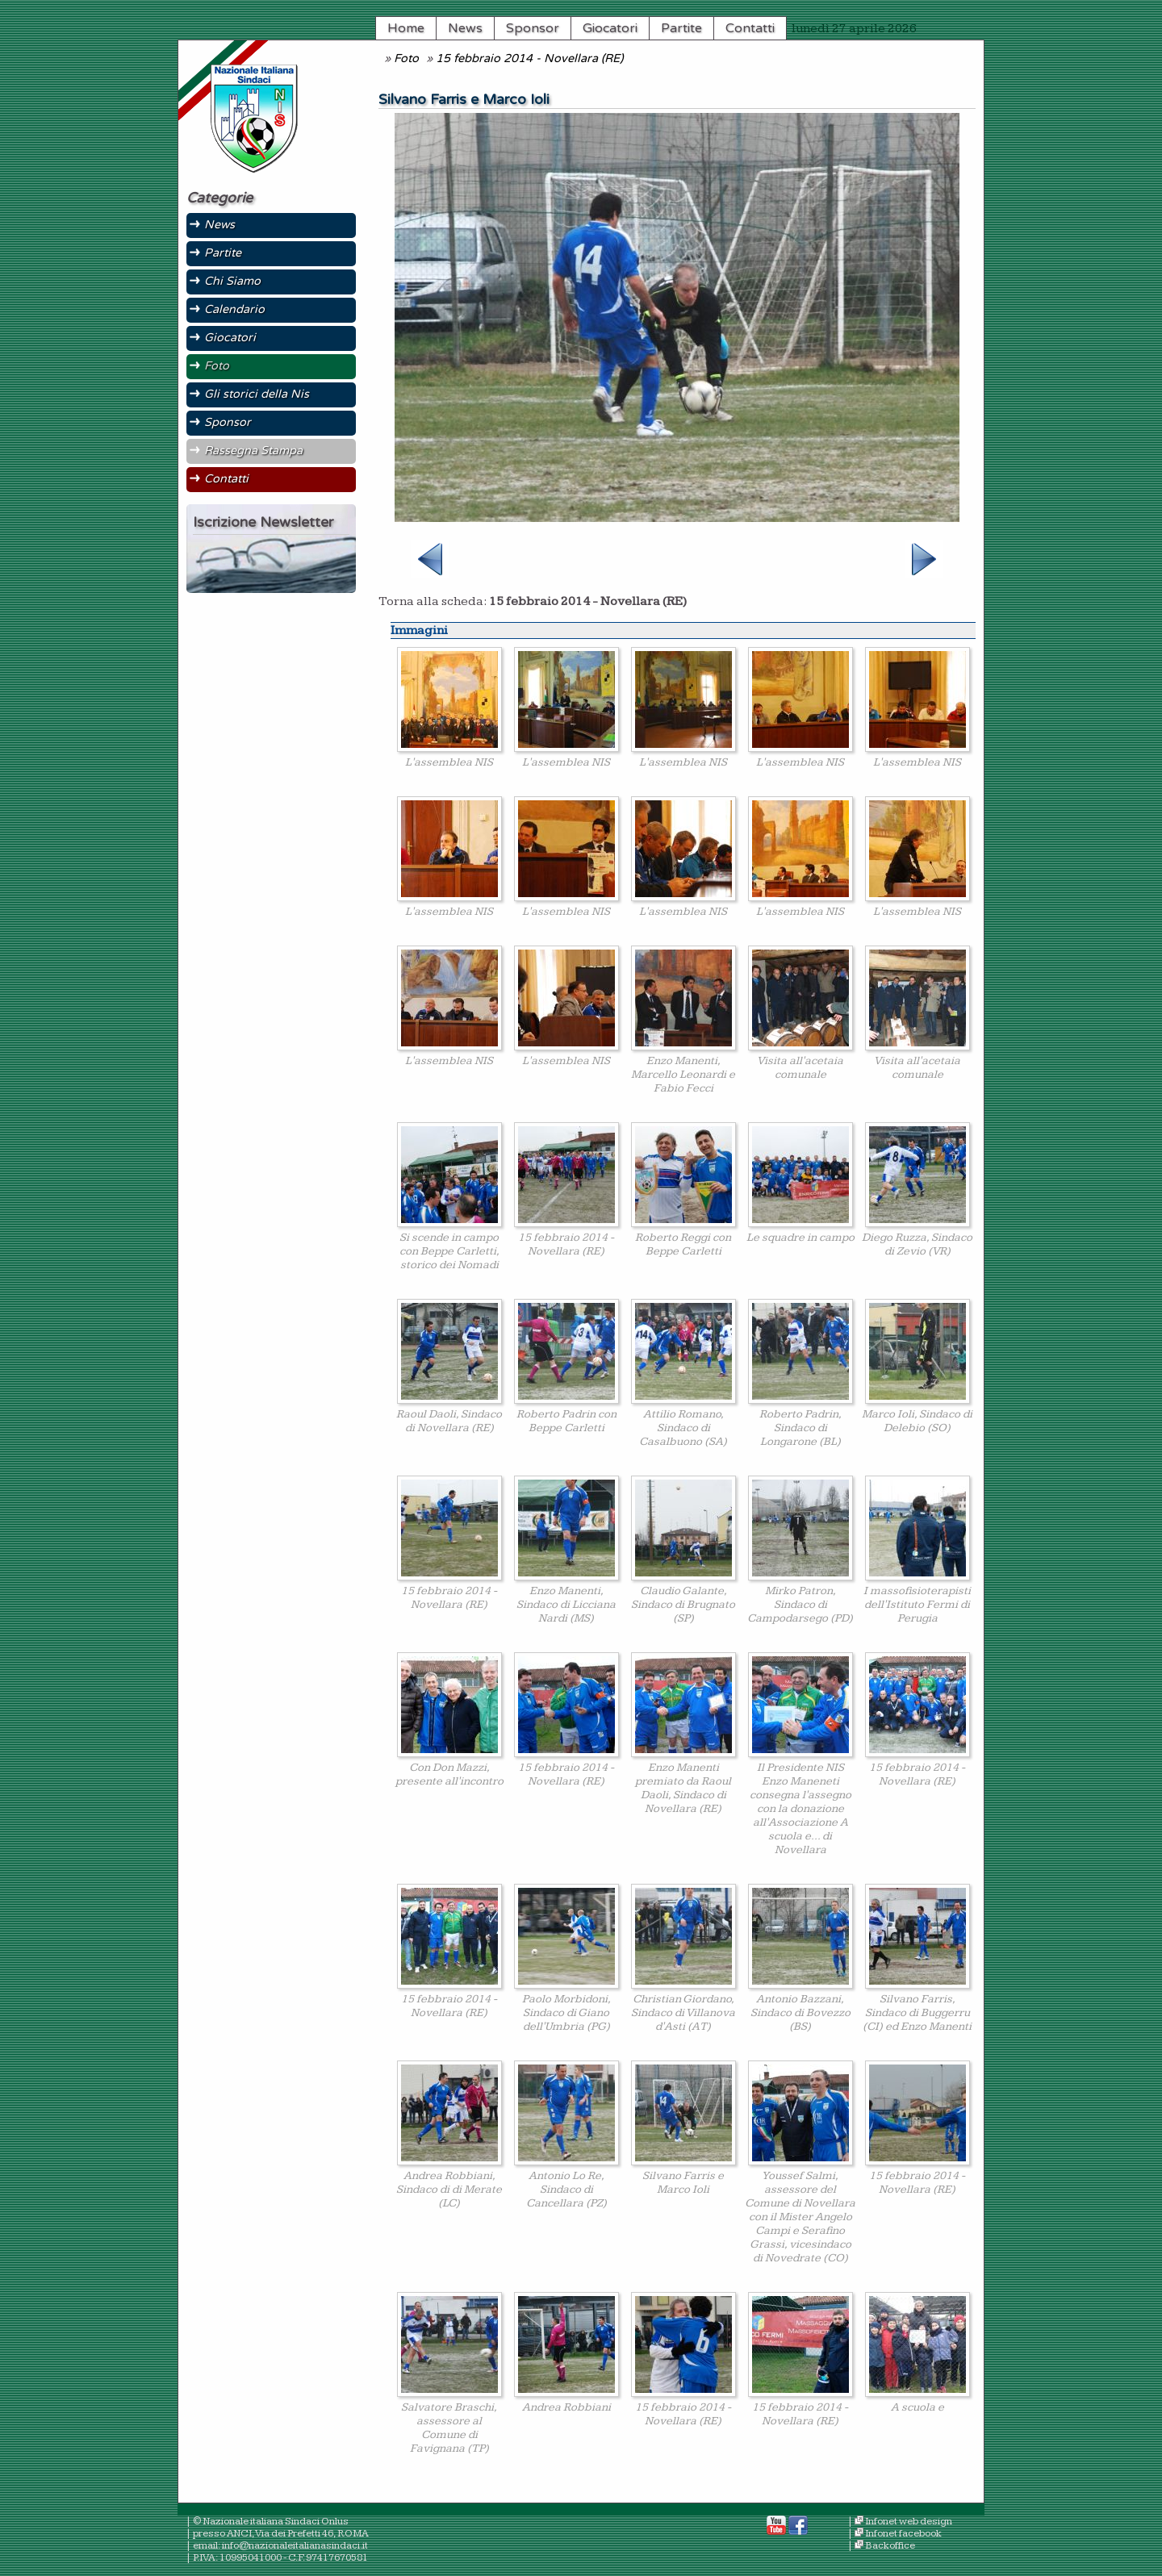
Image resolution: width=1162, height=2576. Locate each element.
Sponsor (532, 28)
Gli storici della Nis (256, 394)
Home (405, 28)
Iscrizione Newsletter (263, 522)
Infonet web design (908, 2521)
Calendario (234, 309)
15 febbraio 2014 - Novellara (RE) (529, 58)
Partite (681, 28)
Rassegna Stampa (253, 450)
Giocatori (610, 28)
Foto (406, 58)
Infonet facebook (903, 2534)
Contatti (750, 28)
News (465, 28)
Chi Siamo (232, 281)
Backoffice (890, 2546)
